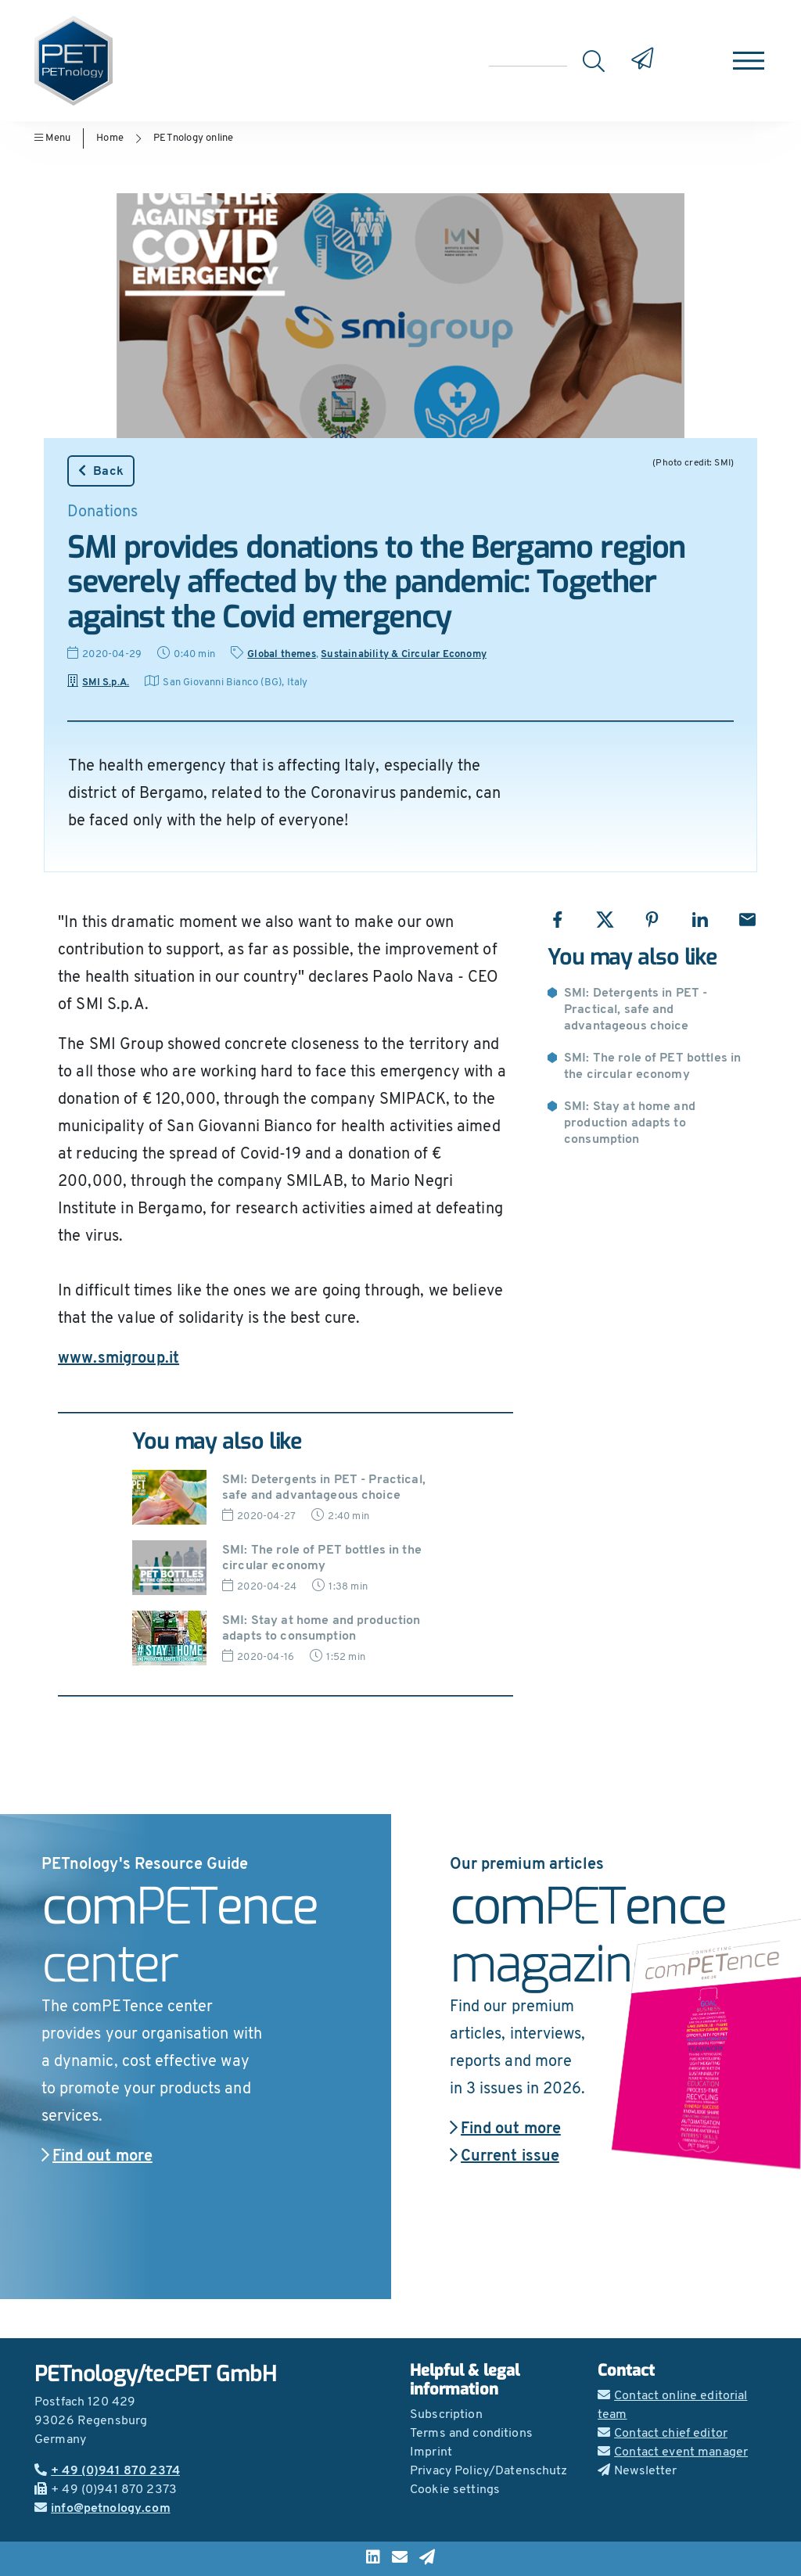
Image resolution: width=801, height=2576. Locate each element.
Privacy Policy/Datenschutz (489, 2471)
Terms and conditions (471, 2433)
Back (101, 471)
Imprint (431, 2452)
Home (110, 138)
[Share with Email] (747, 919)
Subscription (446, 2415)
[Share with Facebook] (557, 919)
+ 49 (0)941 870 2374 (107, 2471)
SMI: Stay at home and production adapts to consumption (629, 1123)
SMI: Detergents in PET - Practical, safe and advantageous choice (635, 1010)
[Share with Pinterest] (652, 919)
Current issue (504, 2157)
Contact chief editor (662, 2433)
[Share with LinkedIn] (699, 919)
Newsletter (637, 2471)
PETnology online (193, 138)
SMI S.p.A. (98, 682)
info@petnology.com (102, 2508)
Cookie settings (455, 2490)
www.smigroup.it (118, 1359)
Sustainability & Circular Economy (404, 654)
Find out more (97, 2157)
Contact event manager (673, 2452)
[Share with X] (605, 919)
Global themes (281, 654)
